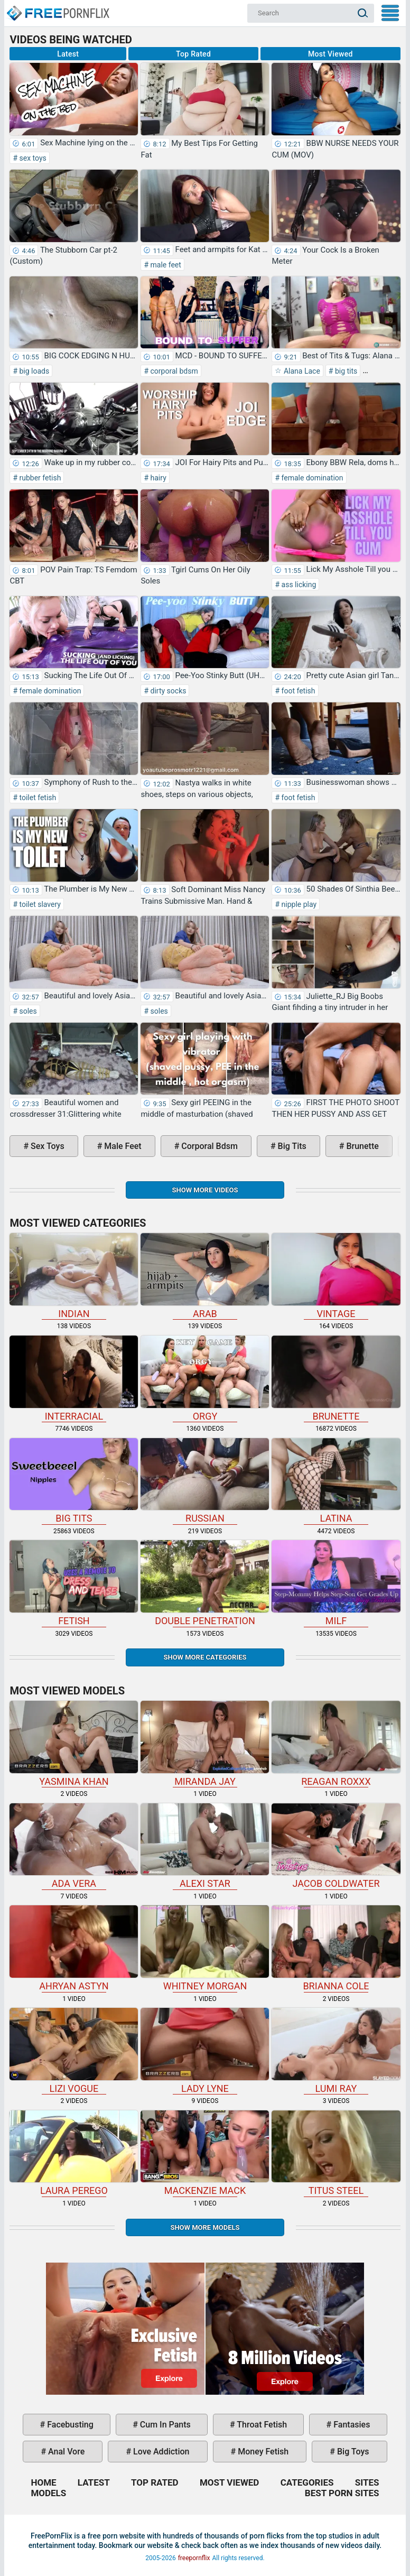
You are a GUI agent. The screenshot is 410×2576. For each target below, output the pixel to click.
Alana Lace (301, 371)
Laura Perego (74, 2153)
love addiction (160, 2452)
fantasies (350, 2425)
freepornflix (194, 2558)
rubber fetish (39, 478)
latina (336, 1481)
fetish (74, 1583)
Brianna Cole (336, 1948)
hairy (157, 478)
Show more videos (205, 1190)
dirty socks (167, 691)
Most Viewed (330, 54)
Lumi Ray (336, 2051)
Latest (68, 54)
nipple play (297, 904)
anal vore (65, 2452)
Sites (367, 2482)
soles (27, 1011)
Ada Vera (74, 1846)
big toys (352, 2452)
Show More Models (204, 2227)
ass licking (297, 584)
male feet (164, 265)
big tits (345, 371)
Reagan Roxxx (336, 1744)
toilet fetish (36, 797)
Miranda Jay (205, 1744)
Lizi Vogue (74, 2051)
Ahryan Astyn (74, 1948)
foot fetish (297, 691)
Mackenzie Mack (205, 2153)
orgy (205, 1379)
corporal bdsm (173, 371)
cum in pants (164, 2425)
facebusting (69, 2425)
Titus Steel (336, 2153)
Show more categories (204, 1657)
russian (205, 1481)
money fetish (262, 2452)
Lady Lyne (205, 2051)
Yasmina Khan (74, 1744)
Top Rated (193, 54)
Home (57, 8)
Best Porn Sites (342, 2493)
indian (74, 1276)
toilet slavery (39, 904)
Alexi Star (205, 1846)
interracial (74, 1379)
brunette (361, 1146)
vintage (336, 1276)
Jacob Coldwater (336, 1846)
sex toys (31, 158)
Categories (307, 2482)
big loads (33, 371)
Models (48, 2493)
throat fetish (261, 2425)
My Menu (390, 13)
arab (205, 1276)
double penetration (205, 1583)
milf (336, 1583)
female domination (311, 478)
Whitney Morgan (205, 1948)
